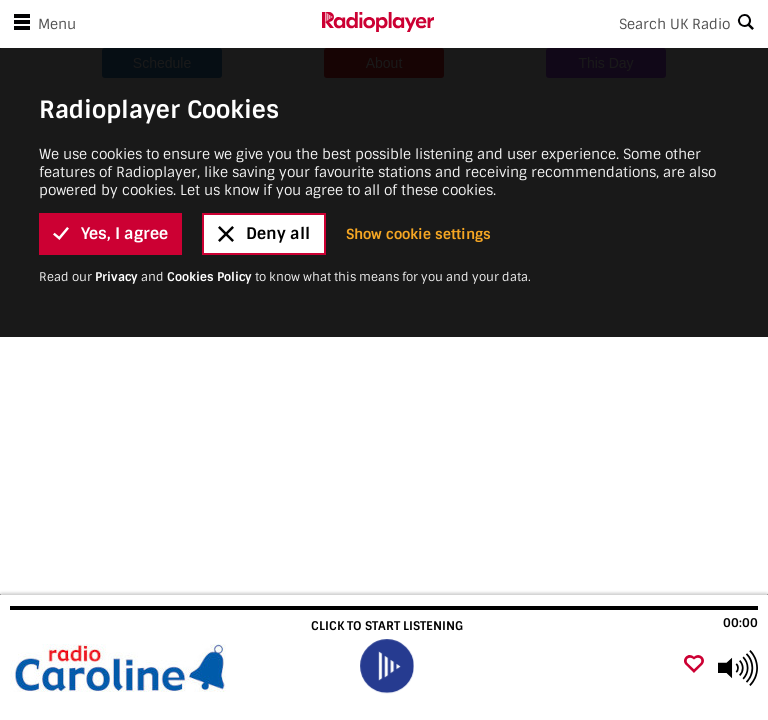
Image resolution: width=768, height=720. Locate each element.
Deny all (264, 163)
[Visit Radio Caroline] (122, 668)
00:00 (740, 623)
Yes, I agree (110, 163)
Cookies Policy (209, 207)
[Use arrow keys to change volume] (738, 668)
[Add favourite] (694, 665)
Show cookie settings (418, 164)
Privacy (116, 207)
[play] (386, 666)
